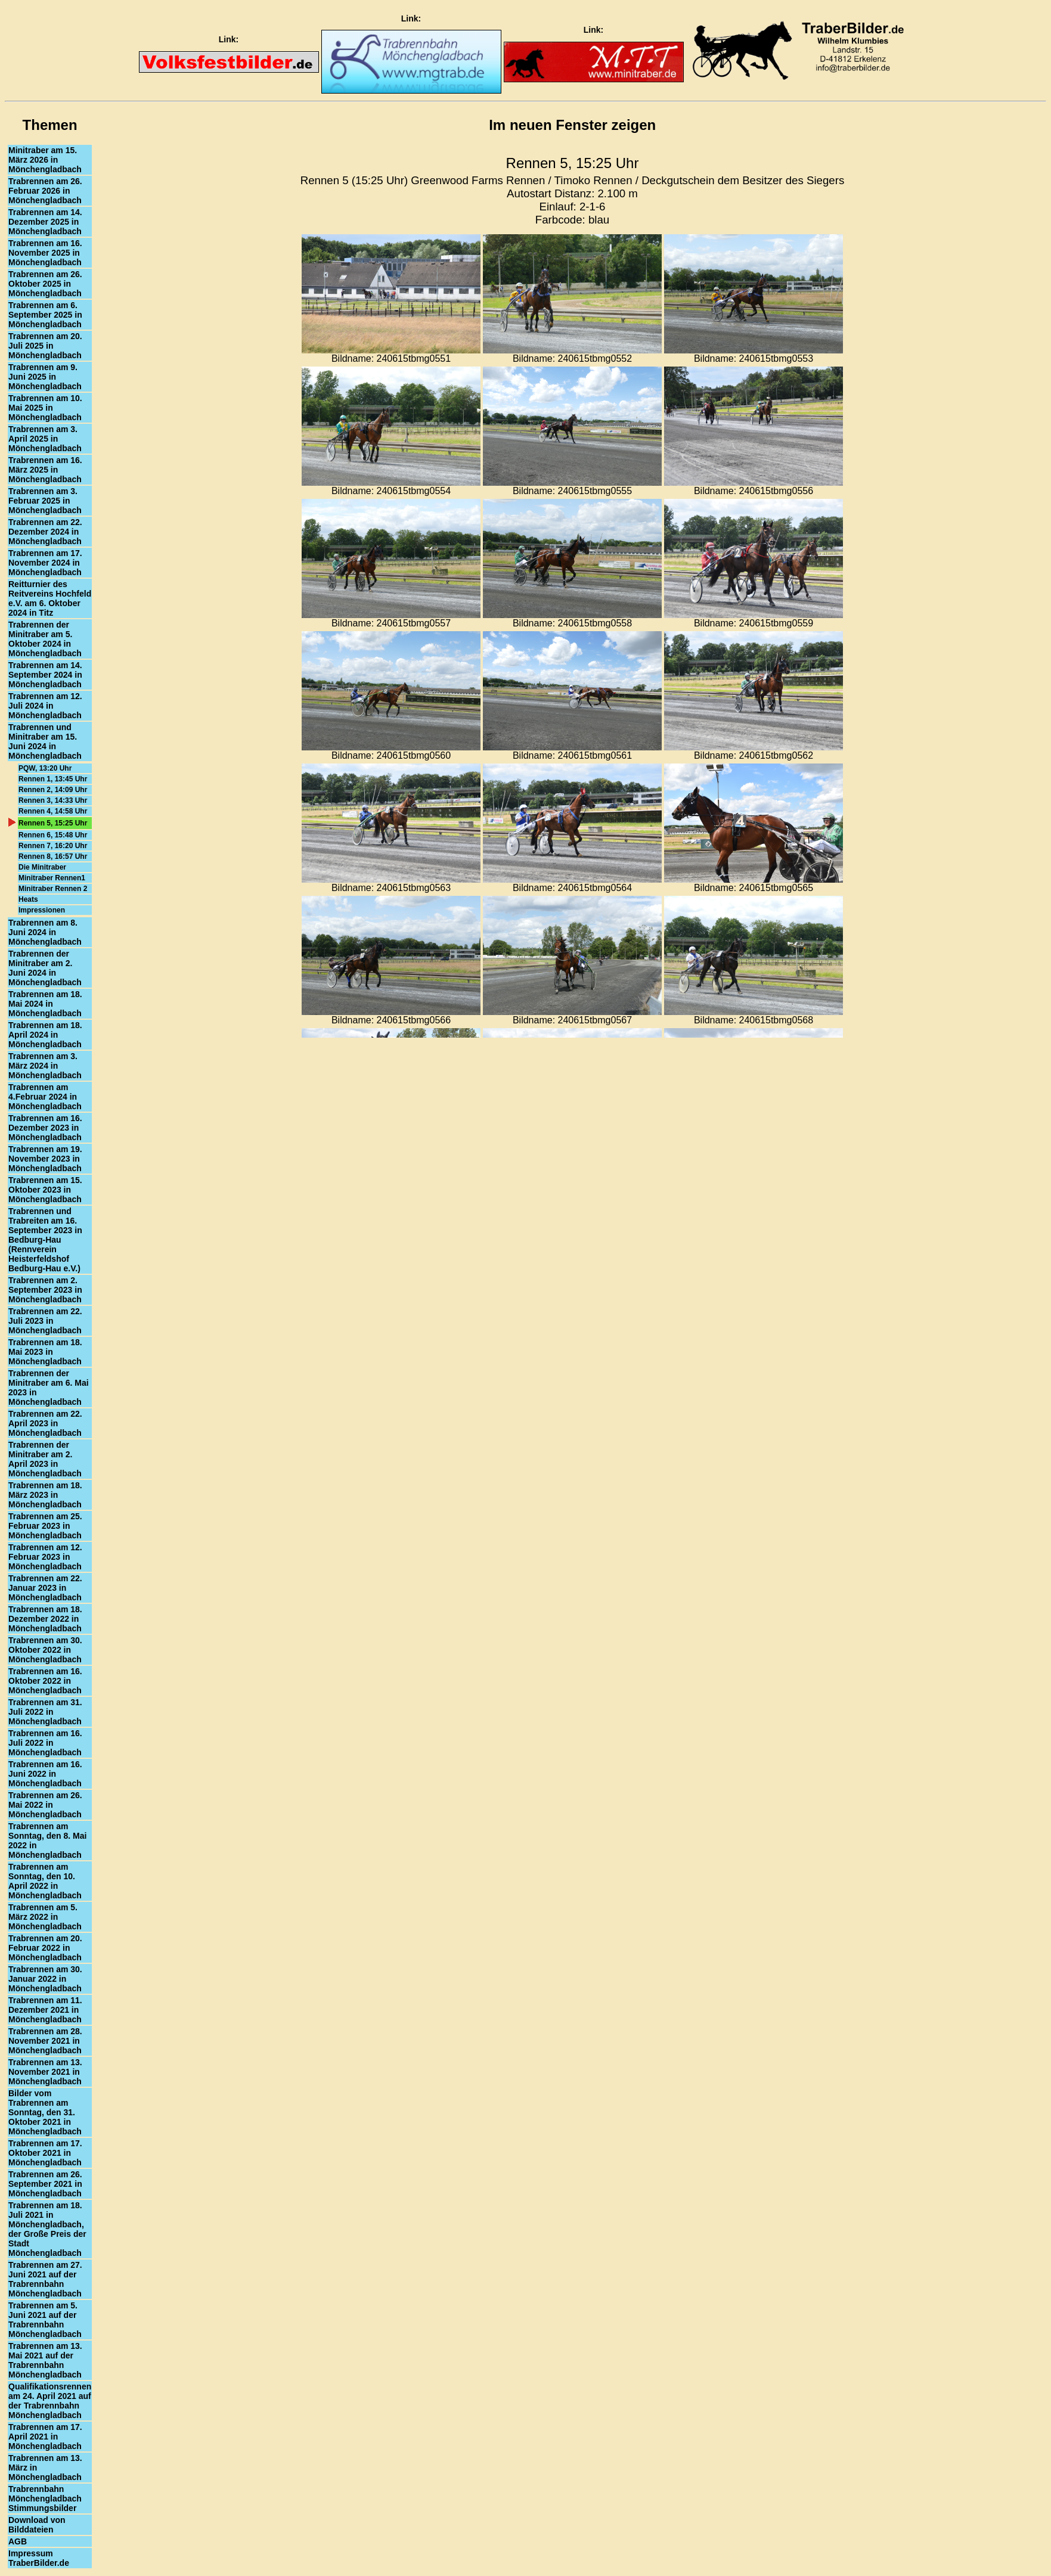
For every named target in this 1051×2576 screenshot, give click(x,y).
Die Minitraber (42, 867)
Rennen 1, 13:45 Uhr (52, 779)
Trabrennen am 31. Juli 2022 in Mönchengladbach (45, 1711)
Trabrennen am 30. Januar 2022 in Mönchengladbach (45, 1978)
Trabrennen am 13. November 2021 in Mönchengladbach (45, 2071)
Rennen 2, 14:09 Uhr (52, 790)
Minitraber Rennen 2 (52, 888)
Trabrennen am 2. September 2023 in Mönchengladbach (45, 1289)
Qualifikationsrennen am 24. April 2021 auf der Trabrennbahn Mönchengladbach (49, 2401)
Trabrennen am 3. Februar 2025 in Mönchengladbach (45, 500)
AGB (17, 2541)
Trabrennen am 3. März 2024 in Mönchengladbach (45, 1065)
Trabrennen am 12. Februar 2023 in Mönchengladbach (45, 1557)
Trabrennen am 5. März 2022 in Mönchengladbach (45, 1916)
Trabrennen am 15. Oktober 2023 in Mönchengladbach (45, 1189)
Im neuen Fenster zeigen (572, 125)
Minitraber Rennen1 (51, 878)
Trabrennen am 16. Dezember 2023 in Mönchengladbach (45, 1127)
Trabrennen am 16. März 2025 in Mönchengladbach (45, 469)
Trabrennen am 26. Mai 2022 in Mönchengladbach (45, 1804)
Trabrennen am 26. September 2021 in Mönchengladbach (45, 2184)
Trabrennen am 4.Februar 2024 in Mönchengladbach (45, 1096)
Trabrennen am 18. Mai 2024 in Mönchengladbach (45, 1003)
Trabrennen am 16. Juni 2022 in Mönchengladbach (45, 1773)
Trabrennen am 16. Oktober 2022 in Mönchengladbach (45, 1680)
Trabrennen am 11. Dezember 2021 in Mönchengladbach (45, 2009)
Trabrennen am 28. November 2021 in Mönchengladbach (45, 2040)
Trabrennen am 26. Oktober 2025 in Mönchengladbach (45, 283)
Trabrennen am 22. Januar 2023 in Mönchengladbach (45, 1587)
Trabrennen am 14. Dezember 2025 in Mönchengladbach (45, 221)
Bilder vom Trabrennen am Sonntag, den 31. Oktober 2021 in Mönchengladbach (45, 2112)
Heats (28, 899)
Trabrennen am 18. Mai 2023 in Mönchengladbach (45, 1351)
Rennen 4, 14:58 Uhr (52, 811)
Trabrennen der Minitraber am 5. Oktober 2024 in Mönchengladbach (45, 639)
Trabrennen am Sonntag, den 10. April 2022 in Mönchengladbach (45, 1881)
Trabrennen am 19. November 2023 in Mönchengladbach (45, 1158)
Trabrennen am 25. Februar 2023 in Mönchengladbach (45, 1526)
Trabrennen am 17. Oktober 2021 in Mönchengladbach (45, 2153)
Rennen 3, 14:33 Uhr (52, 800)
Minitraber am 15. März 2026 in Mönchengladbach (45, 159)
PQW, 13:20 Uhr (45, 768)
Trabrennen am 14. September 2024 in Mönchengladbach (45, 674)
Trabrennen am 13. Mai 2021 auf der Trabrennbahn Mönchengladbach (45, 2360)
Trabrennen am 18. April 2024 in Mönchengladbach (45, 1034)
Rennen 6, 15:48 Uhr (52, 835)
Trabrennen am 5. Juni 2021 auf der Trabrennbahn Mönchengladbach (45, 2320)
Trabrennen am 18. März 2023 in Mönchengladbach (45, 1495)
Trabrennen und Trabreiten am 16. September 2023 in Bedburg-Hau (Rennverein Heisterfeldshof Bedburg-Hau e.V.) (45, 1239)
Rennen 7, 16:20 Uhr (52, 846)
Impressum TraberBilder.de (38, 2558)
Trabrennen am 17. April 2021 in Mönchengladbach (45, 2436)
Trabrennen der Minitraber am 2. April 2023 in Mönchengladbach (45, 1459)
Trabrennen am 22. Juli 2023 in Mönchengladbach (45, 1320)
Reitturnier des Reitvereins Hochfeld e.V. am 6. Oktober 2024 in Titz (49, 598)
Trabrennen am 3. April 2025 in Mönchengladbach (45, 438)
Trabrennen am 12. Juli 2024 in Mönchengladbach (45, 705)
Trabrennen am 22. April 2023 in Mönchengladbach (45, 1423)
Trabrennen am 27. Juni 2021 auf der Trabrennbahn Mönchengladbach (45, 2279)
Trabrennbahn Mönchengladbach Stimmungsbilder (45, 2498)
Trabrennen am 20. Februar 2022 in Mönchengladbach (45, 1947)
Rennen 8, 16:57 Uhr (52, 856)
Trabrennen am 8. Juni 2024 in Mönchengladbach (45, 932)
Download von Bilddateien (37, 2524)
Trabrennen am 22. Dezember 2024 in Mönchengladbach (45, 531)
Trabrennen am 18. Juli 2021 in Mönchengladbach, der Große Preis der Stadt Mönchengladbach (47, 2229)
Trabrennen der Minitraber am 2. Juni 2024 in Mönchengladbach (45, 968)
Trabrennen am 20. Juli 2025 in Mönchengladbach (45, 345)
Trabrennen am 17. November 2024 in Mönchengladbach (45, 562)
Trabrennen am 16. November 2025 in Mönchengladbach (45, 252)
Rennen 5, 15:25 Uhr (52, 823)
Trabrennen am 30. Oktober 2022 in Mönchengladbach (45, 1649)
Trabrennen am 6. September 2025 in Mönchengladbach (45, 314)
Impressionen (41, 910)
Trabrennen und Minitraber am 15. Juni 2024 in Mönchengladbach (45, 741)
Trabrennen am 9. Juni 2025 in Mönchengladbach (45, 376)
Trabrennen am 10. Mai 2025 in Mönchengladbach (45, 407)
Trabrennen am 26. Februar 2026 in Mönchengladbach (45, 190)
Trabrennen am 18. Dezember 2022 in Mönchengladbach (45, 1618)
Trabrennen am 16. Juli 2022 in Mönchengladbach (45, 1742)
